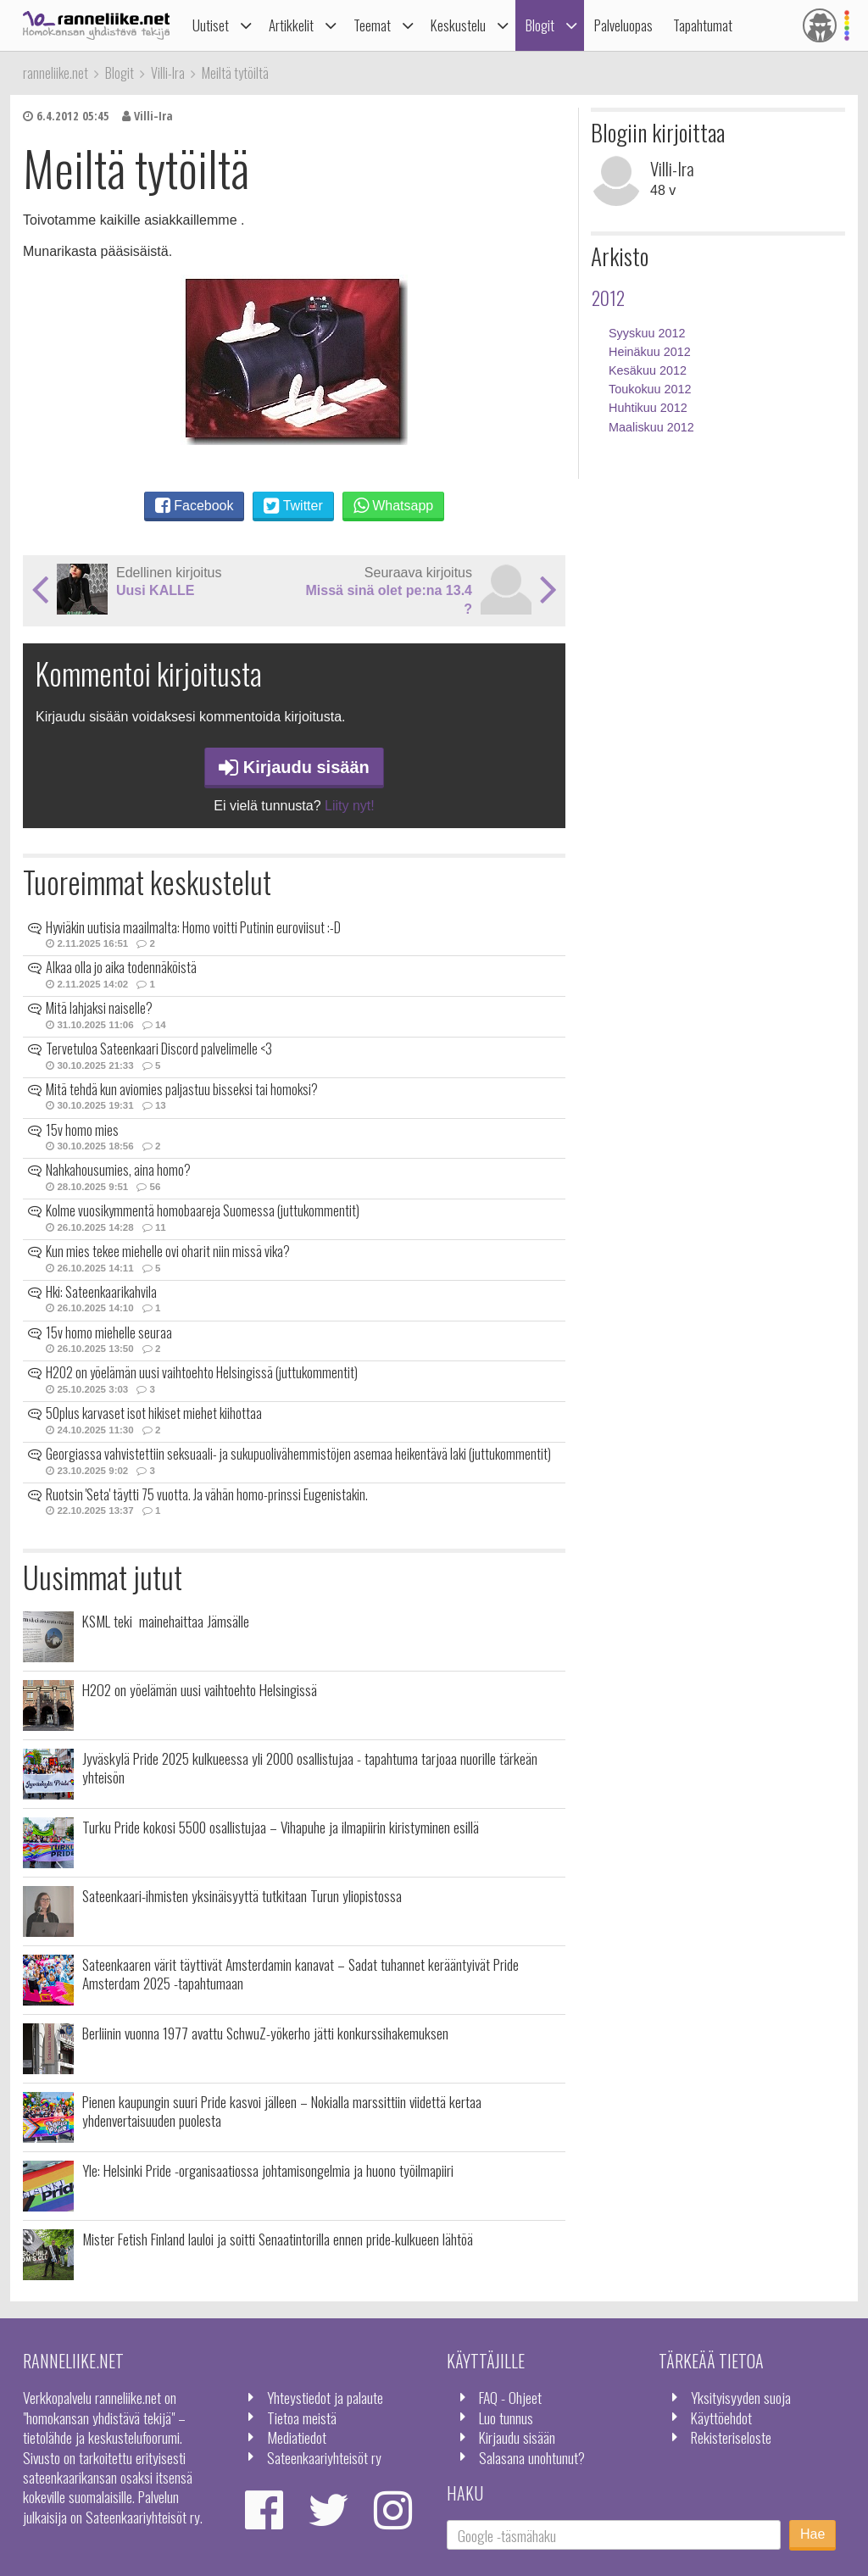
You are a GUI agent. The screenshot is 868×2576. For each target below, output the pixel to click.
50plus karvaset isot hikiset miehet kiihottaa (154, 1413)
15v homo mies (82, 1130)
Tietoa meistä (302, 2417)
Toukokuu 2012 (650, 389)
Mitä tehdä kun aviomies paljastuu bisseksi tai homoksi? (182, 1089)
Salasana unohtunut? (532, 2457)
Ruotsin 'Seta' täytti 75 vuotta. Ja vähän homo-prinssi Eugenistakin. (207, 1494)
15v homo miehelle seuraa (109, 1332)
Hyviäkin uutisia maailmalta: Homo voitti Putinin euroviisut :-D (193, 927)
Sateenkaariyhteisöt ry (324, 2457)
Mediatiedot (296, 2437)
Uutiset (210, 25)
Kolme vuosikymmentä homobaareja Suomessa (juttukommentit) (202, 1210)
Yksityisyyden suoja (741, 2397)
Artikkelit (291, 25)
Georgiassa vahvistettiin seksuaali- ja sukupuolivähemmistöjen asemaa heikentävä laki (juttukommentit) (298, 1454)
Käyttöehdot (721, 2417)
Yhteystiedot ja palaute (325, 2397)
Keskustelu (458, 25)
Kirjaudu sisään (294, 767)
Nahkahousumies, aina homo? (118, 1170)
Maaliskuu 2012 (651, 427)
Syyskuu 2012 (647, 333)
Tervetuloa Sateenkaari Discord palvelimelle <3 (159, 1048)
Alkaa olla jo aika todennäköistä (121, 967)
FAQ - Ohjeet (510, 2397)
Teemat (372, 25)
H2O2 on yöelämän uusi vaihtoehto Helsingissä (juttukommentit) (202, 1372)
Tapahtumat (702, 25)
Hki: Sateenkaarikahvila (101, 1292)
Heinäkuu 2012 (650, 352)
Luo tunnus (506, 2417)
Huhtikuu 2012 (648, 407)
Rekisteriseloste (731, 2437)
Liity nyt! (350, 805)
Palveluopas (623, 25)
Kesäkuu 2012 (648, 370)
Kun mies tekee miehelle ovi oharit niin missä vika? (168, 1251)
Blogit (540, 25)
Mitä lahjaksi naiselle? (99, 1008)
